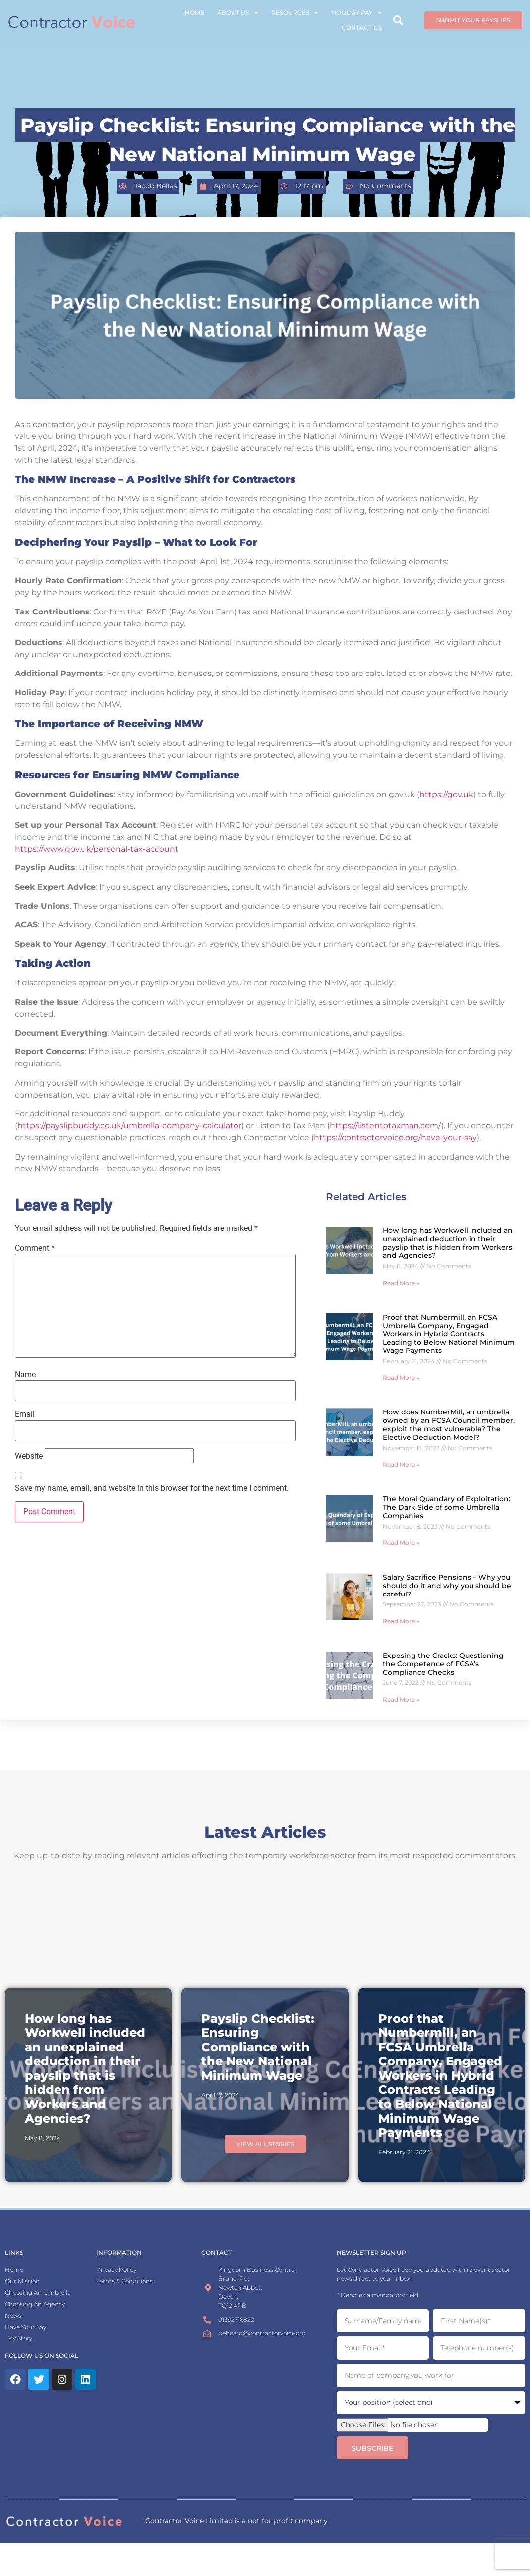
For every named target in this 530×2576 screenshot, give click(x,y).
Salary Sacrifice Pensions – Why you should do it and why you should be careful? (447, 1585)
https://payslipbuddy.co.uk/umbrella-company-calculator (129, 1125)
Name (25, 1375)
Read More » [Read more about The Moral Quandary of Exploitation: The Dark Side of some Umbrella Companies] (401, 1542)
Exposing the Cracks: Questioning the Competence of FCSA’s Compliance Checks (443, 1664)
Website (29, 1456)
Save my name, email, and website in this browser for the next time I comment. (152, 1488)
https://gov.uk (446, 794)
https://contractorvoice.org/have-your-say (395, 1137)
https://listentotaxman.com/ (385, 1125)
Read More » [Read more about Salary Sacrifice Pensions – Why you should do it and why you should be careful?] (401, 1621)
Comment (35, 1248)
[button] (398, 13)
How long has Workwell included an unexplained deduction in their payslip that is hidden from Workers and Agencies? (448, 1243)
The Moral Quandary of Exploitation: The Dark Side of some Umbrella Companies (446, 1507)
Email (25, 1414)
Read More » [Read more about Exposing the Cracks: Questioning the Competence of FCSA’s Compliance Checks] (401, 1699)
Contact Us (362, 20)
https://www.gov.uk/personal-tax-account (96, 849)
